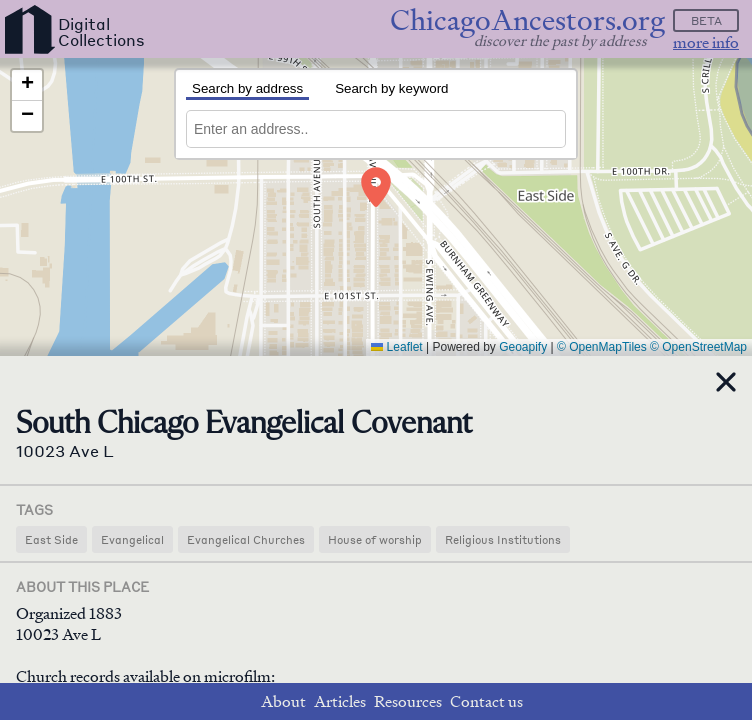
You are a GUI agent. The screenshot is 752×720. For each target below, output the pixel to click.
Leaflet (396, 347)
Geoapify (523, 347)
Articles (340, 701)
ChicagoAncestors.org (527, 20)
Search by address (247, 88)
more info (706, 42)
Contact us (486, 701)
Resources (408, 701)
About (283, 701)
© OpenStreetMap (698, 347)
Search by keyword (391, 88)
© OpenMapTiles (602, 347)
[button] (376, 187)
